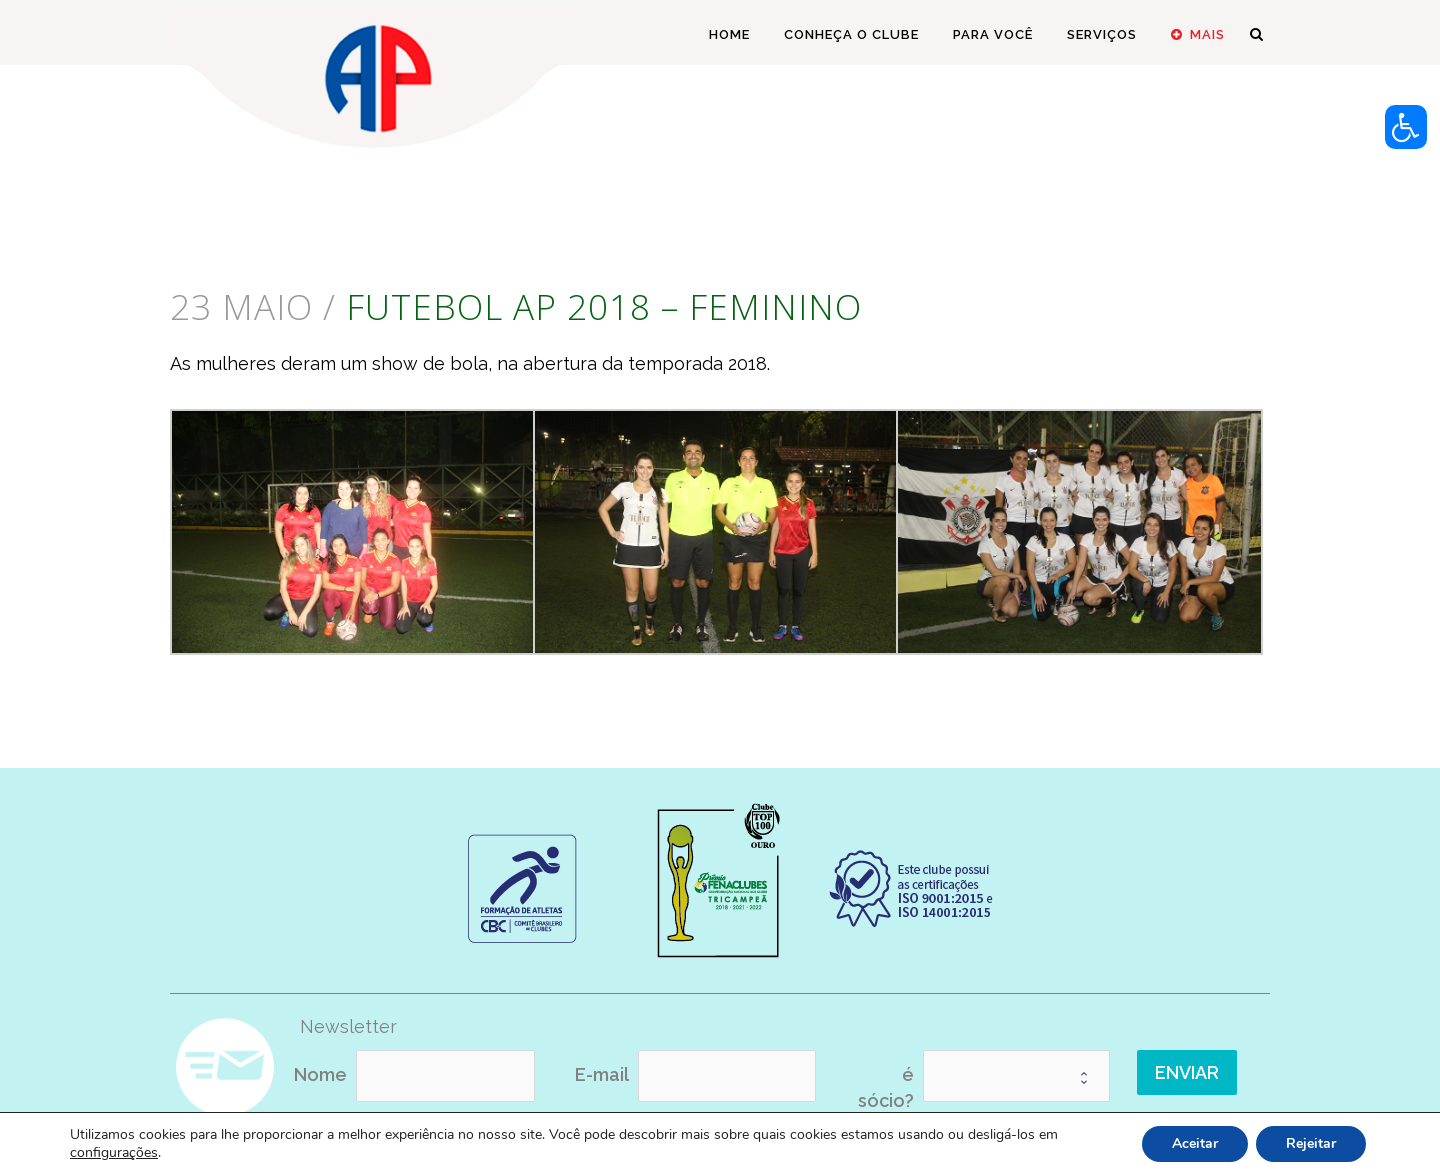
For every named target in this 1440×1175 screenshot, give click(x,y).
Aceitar (1195, 1143)
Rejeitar (1311, 1143)
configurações (114, 1153)
